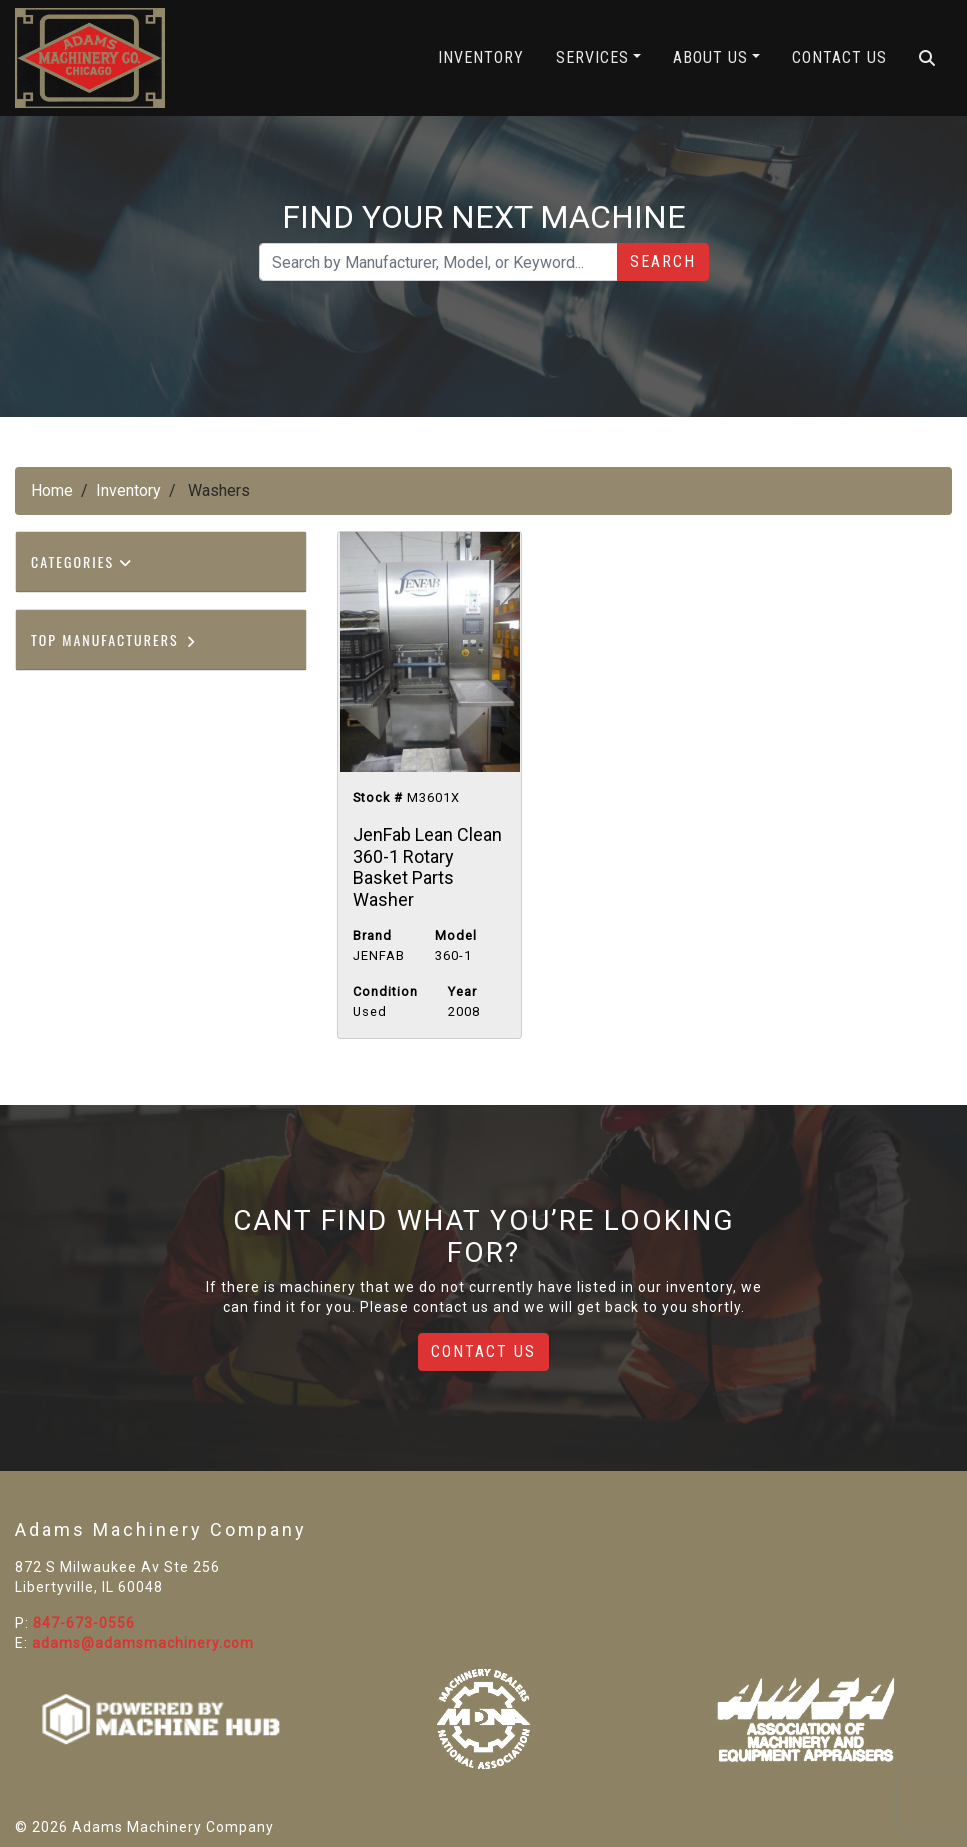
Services (592, 57)
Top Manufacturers (114, 639)
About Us (710, 57)
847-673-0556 (84, 1623)
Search (663, 261)
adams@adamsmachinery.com (143, 1643)
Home (52, 490)
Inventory (481, 57)
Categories (82, 561)
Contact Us (839, 57)
